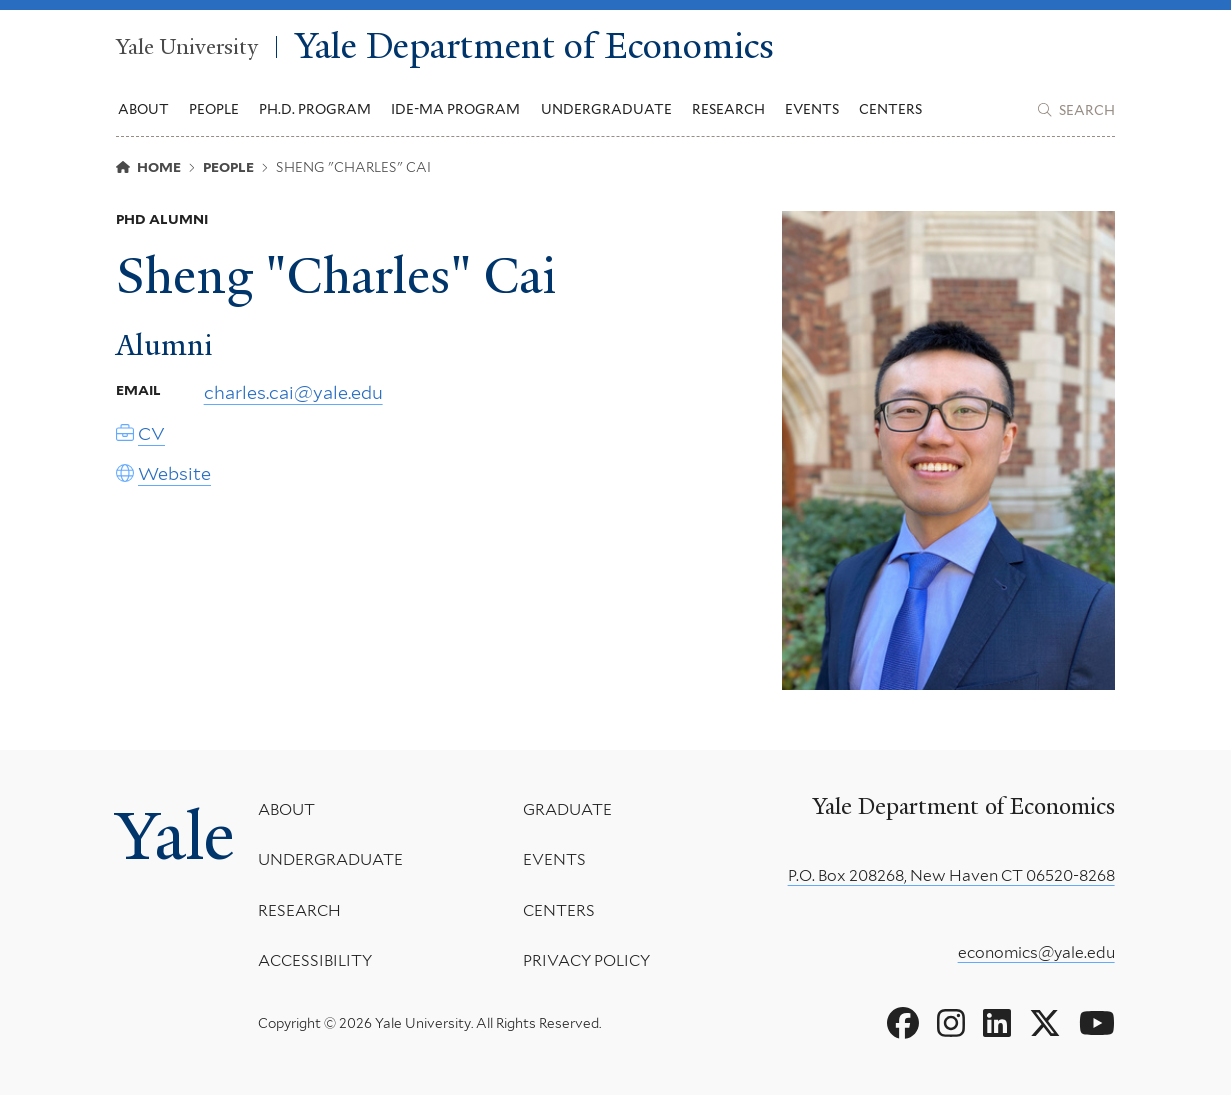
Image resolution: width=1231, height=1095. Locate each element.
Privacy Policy (586, 960)
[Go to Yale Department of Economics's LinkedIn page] (997, 1024)
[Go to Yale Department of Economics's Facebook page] (903, 1024)
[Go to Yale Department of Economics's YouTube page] (1097, 1024)
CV (151, 434)
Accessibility (315, 960)
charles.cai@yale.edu (293, 393)
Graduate (567, 809)
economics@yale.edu (1036, 952)
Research (299, 910)
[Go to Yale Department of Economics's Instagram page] (951, 1024)
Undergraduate (330, 859)
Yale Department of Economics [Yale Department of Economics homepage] (534, 47)
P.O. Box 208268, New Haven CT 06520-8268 (951, 875)
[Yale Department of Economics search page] (1076, 110)
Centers (890, 109)
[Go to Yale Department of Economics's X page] (1045, 1024)
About (286, 809)
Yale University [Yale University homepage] (187, 47)
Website (174, 473)
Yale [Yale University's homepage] (175, 836)
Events (812, 109)
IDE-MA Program (455, 109)
